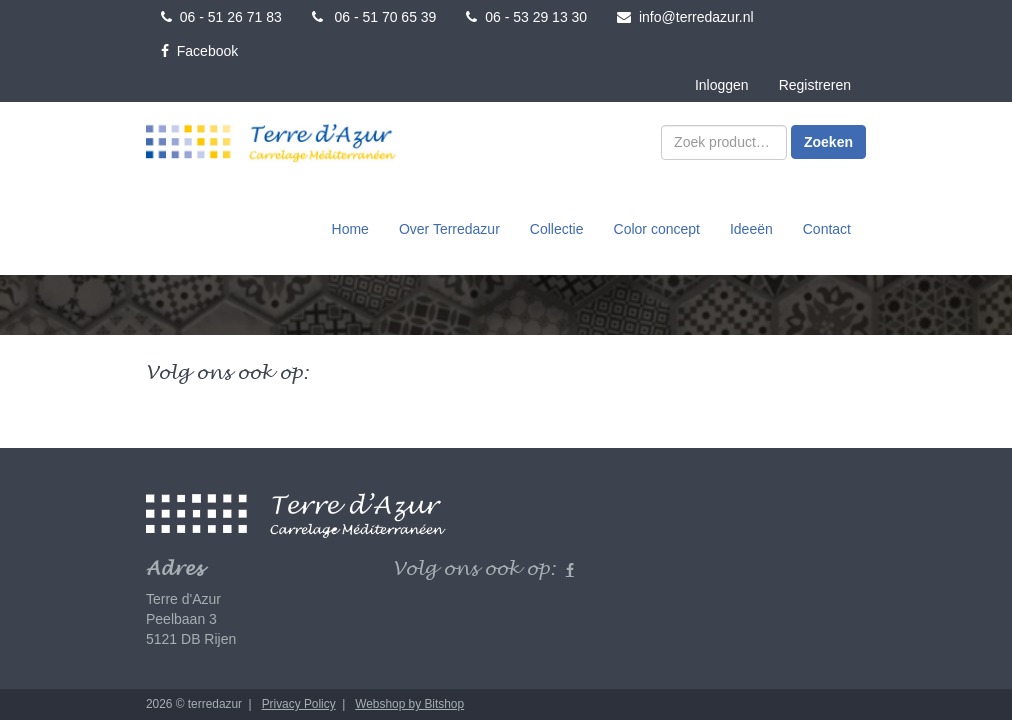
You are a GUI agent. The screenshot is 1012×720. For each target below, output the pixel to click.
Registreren (815, 85)
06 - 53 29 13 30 (526, 17)
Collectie (557, 229)
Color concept (657, 229)
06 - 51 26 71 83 (221, 17)
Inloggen (722, 85)
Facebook (199, 51)
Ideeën (751, 229)
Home (350, 229)
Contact (827, 229)
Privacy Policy (299, 704)
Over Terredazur (449, 229)
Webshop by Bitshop (409, 704)
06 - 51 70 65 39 (374, 17)
